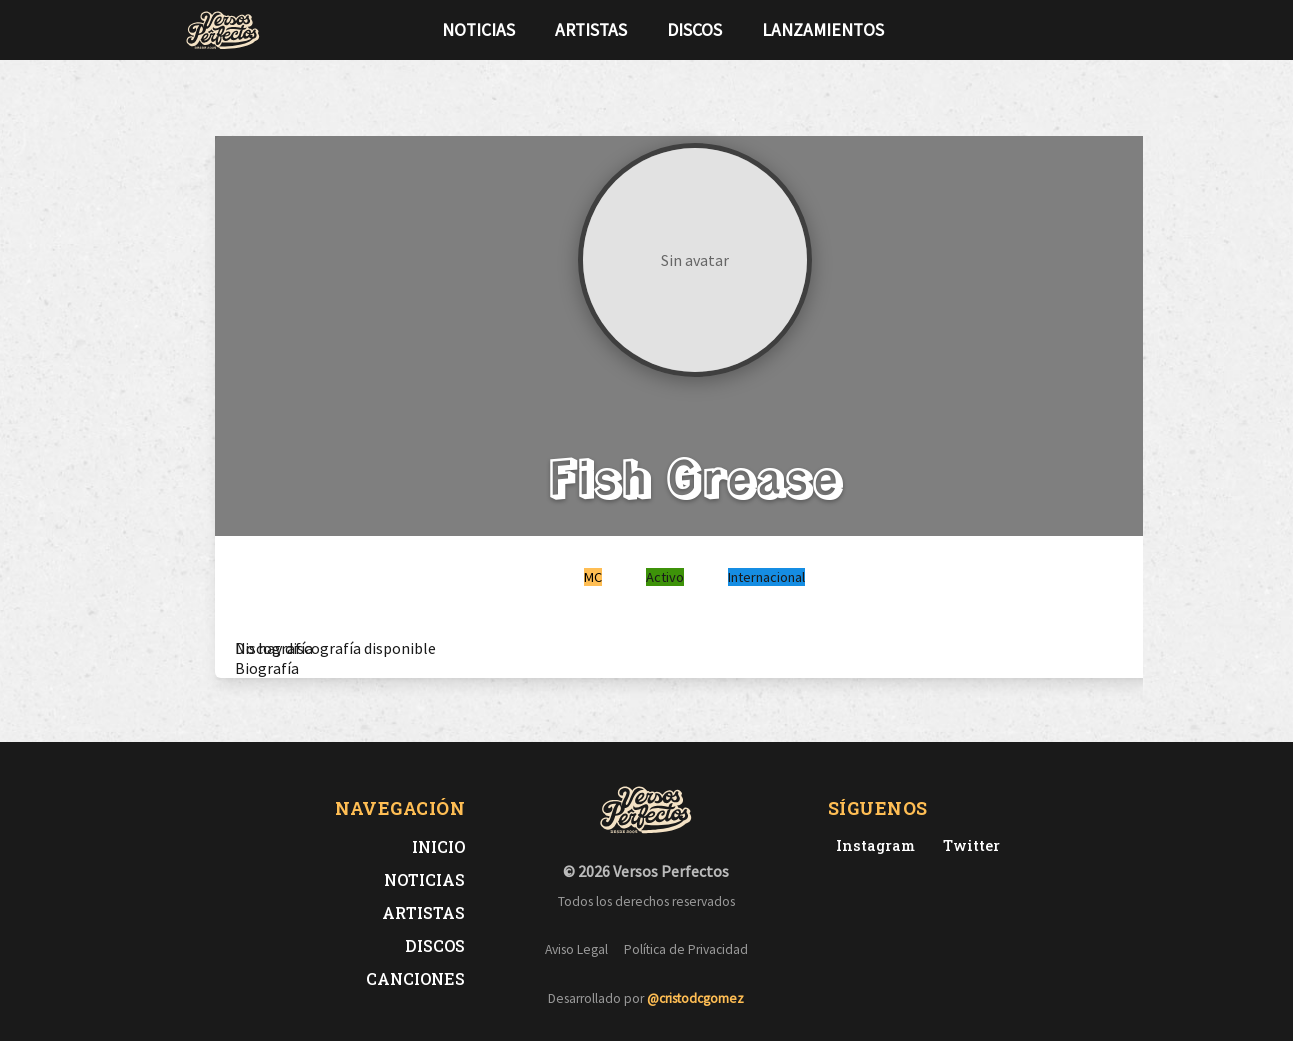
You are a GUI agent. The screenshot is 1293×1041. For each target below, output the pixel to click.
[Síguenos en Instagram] (1103, 30)
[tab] (274, 648)
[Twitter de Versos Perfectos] (967, 845)
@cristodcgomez (695, 998)
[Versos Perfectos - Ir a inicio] (223, 30)
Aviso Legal (576, 949)
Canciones (415, 978)
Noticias (478, 30)
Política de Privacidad (686, 949)
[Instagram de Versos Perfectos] (871, 845)
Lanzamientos (823, 30)
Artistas (591, 30)
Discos (694, 30)
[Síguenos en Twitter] (1071, 30)
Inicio (438, 846)
